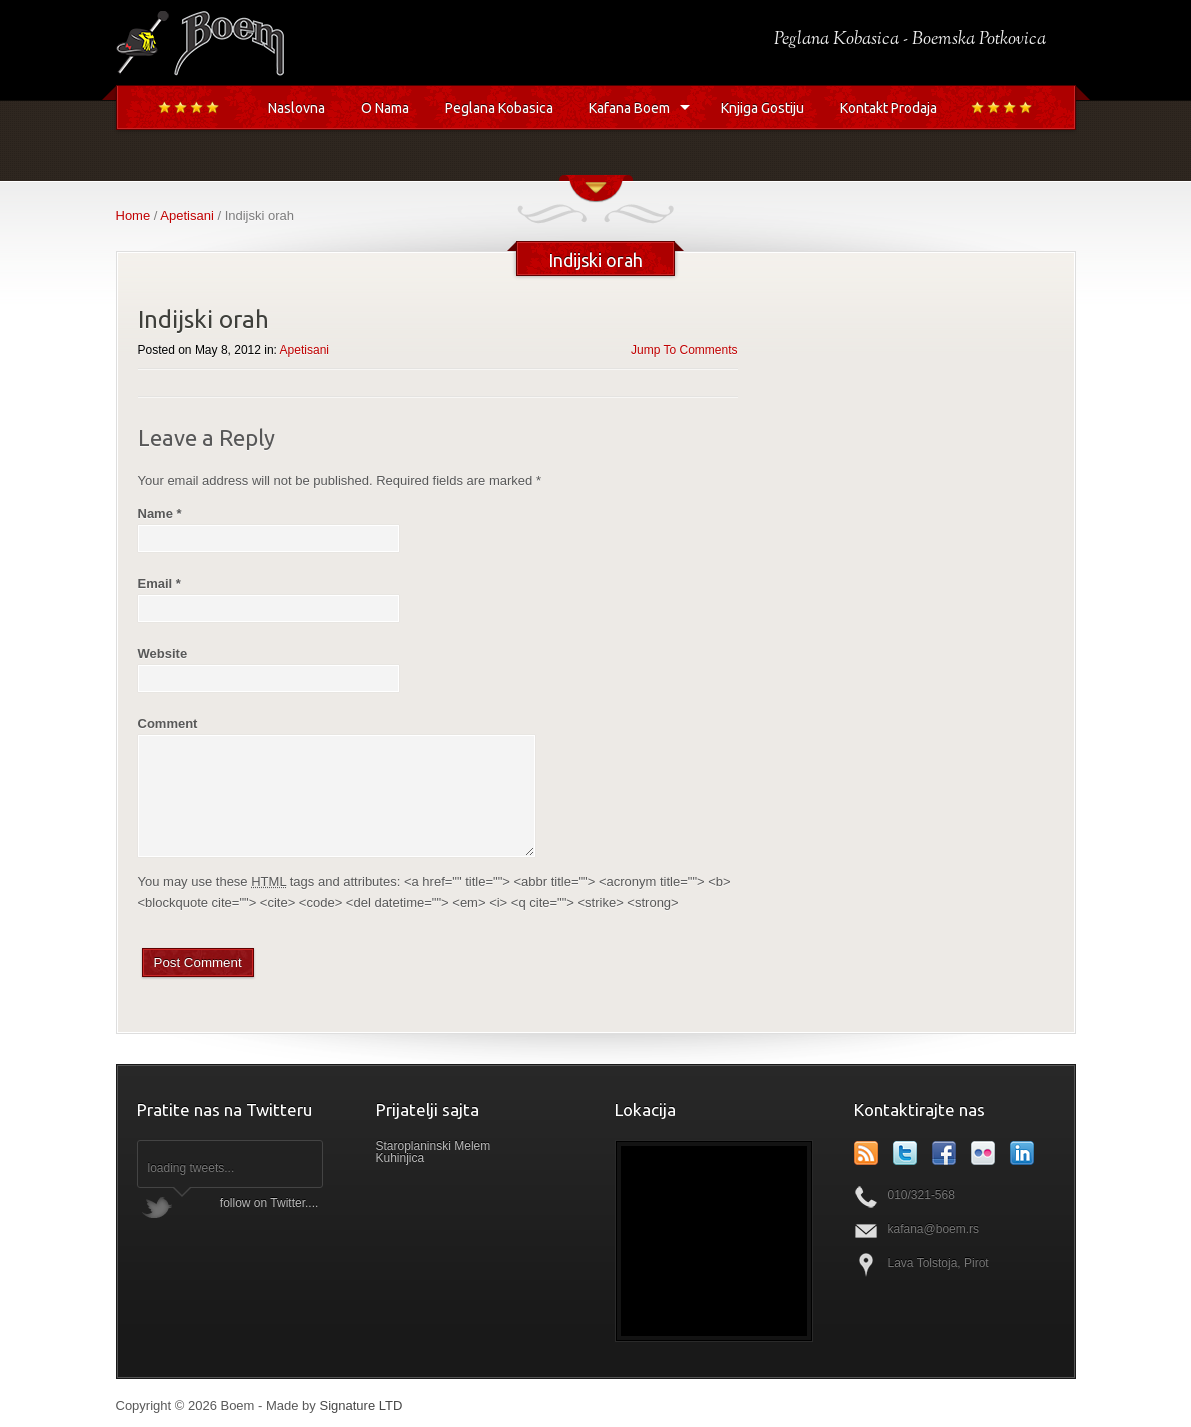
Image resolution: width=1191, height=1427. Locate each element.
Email (159, 583)
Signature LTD (360, 1405)
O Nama (385, 108)
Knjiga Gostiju (762, 108)
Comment (168, 723)
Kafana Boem (629, 108)
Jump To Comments (684, 350)
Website (163, 653)
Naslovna (296, 108)
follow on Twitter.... (269, 1203)
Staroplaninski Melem (433, 1146)
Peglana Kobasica (499, 108)
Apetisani (186, 215)
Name (160, 513)
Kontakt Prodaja (888, 108)
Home (133, 215)
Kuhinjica (400, 1158)
